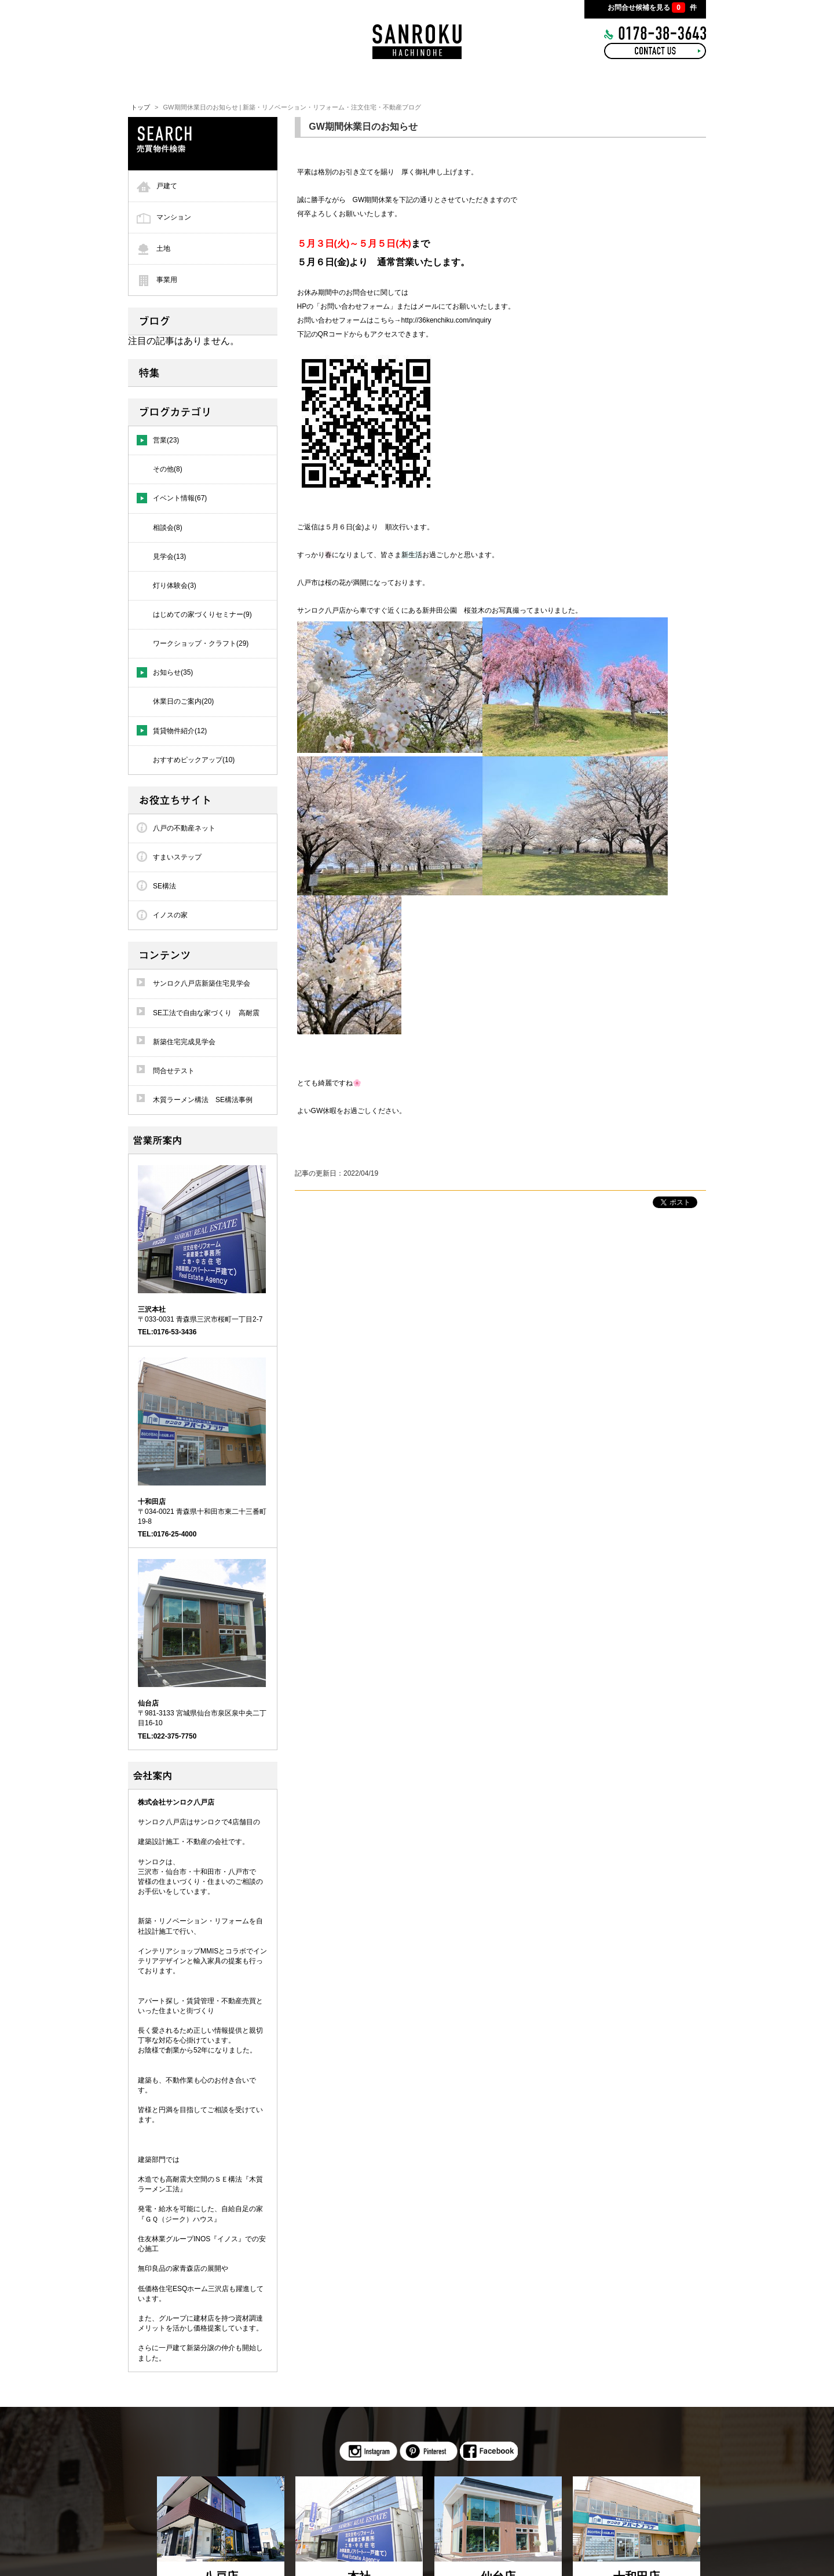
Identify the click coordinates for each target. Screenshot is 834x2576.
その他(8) (167, 469)
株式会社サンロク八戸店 (176, 1802)
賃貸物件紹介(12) (180, 731)
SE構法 (164, 886)
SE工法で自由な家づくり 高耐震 (206, 1013)
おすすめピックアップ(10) (194, 760)
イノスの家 (170, 915)
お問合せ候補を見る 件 (652, 7)
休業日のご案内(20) (183, 701)
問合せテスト (174, 1071)
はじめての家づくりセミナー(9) (202, 614)
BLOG (482, 81)
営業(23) (166, 440)
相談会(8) (167, 528)
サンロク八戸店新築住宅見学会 (201, 983)
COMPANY (617, 81)
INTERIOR (346, 81)
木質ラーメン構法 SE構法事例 (203, 1100)
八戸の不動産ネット (184, 828)
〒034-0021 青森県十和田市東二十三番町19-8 (202, 1511)
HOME (209, 81)
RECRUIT (545, 81)
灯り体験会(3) (174, 585)
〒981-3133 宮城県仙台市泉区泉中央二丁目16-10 (202, 1713)
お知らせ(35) (173, 672)
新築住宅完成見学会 (184, 1042)
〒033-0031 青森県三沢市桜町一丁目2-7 (200, 1314)
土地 (163, 248)
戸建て (166, 186)
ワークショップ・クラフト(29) (200, 643)
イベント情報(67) (180, 498)
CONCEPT (273, 81)
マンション (173, 217)
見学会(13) (169, 556)
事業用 (166, 280)
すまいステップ (177, 857)
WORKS (418, 81)
